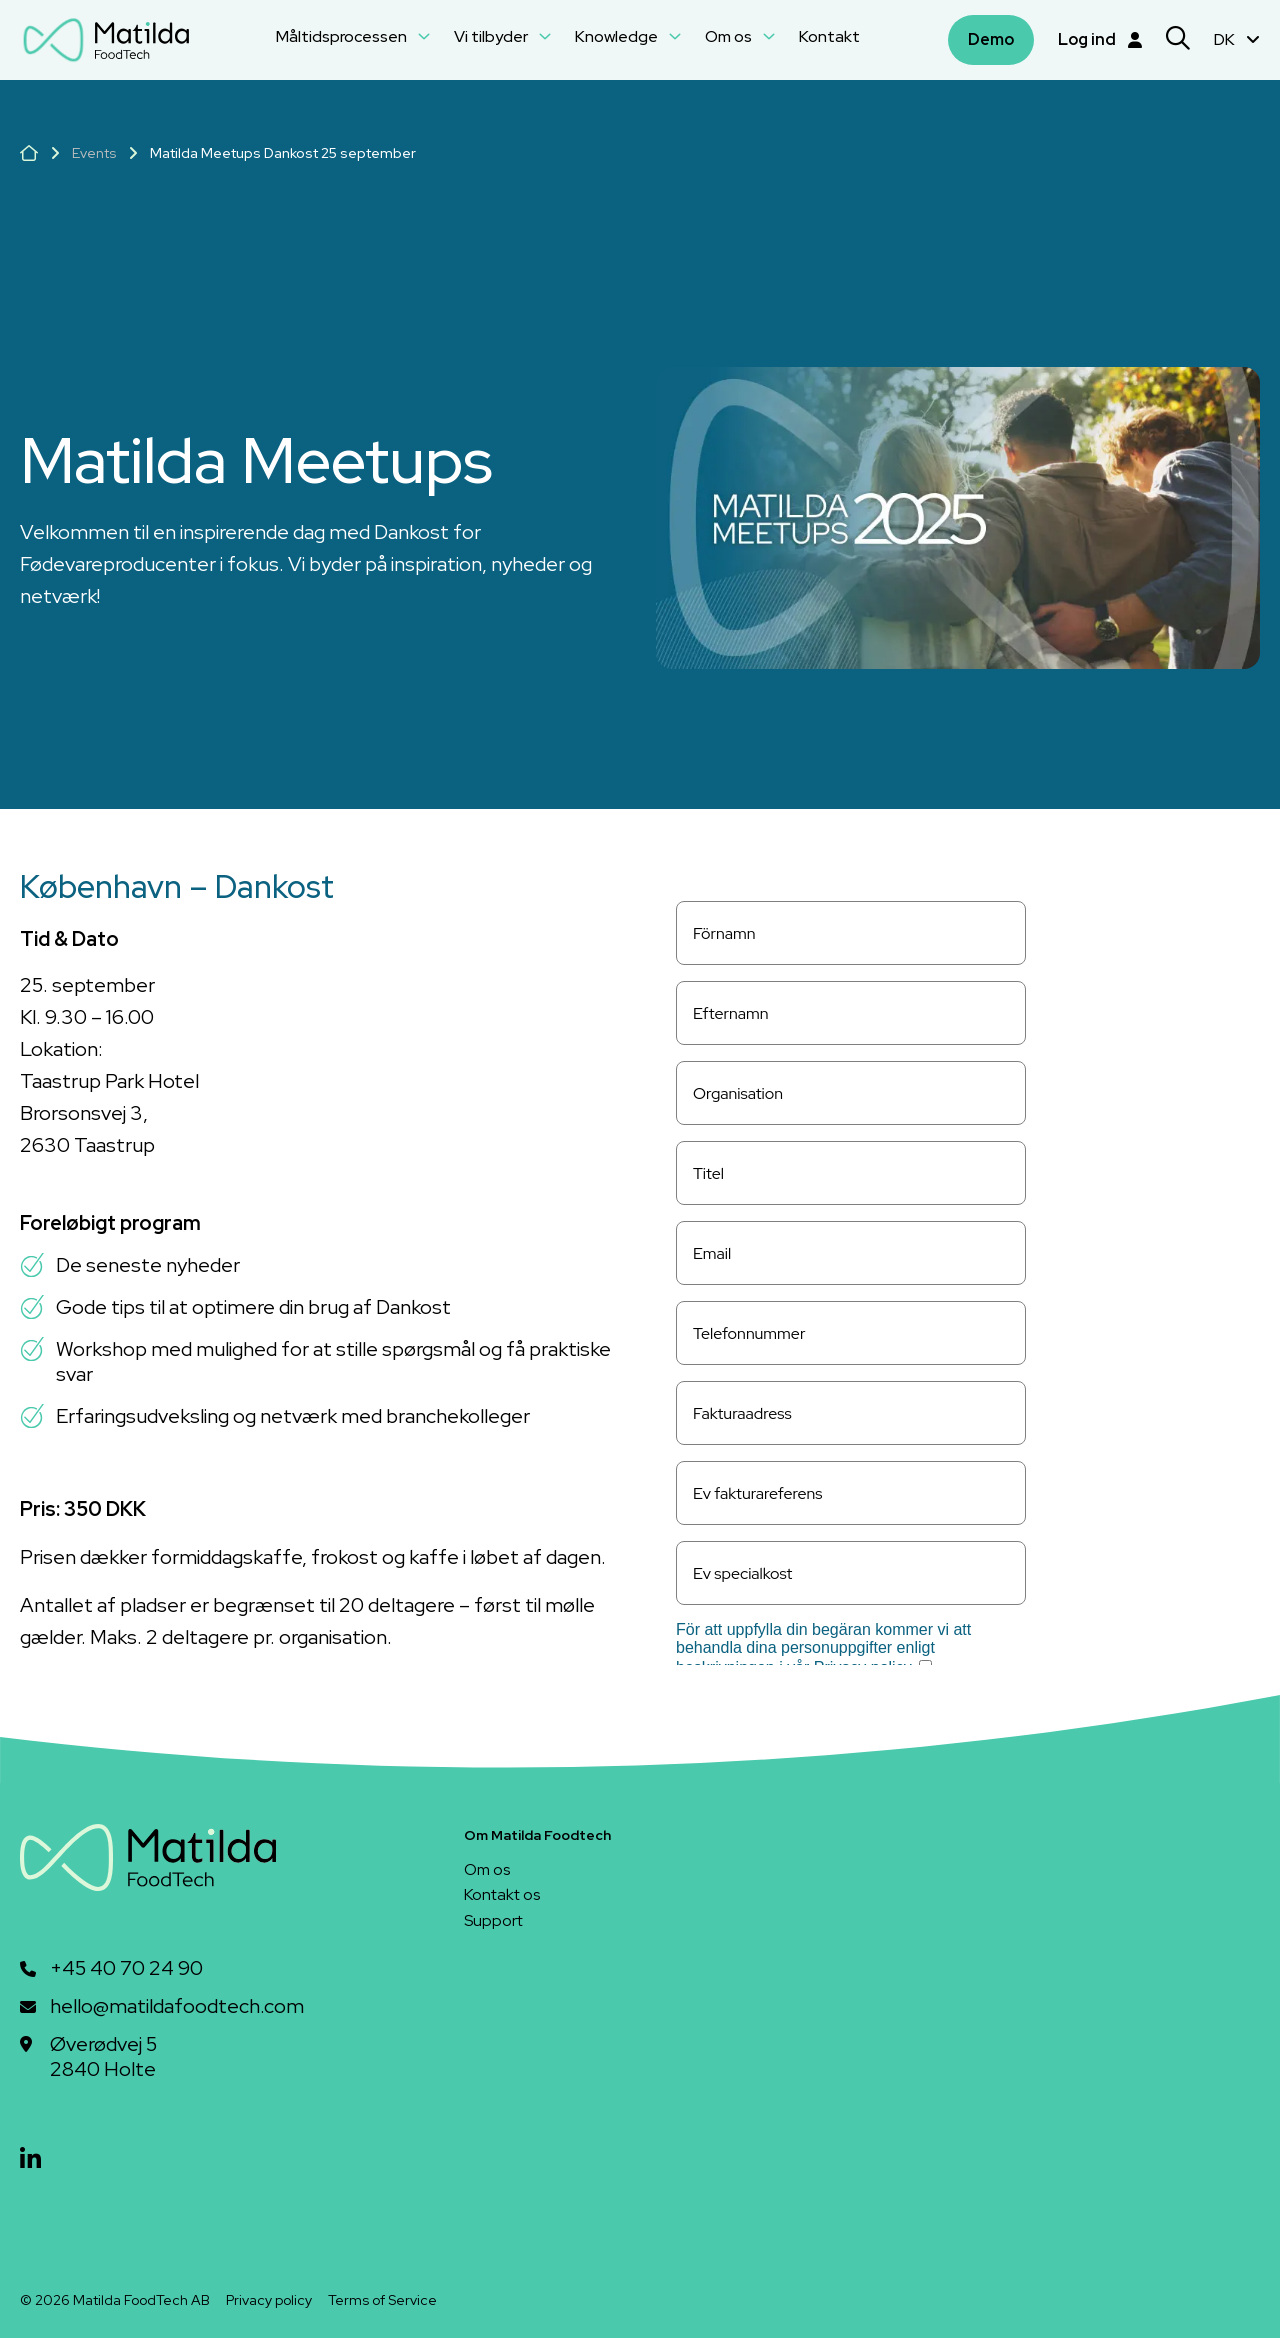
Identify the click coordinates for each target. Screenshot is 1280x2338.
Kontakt (829, 36)
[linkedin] (30, 2159)
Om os (740, 36)
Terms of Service (382, 2300)
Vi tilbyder (502, 36)
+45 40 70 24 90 (126, 1968)
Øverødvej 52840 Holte (103, 2057)
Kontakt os (502, 1894)
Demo (991, 39)
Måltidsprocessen (353, 36)
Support (493, 1920)
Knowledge (628, 36)
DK (1237, 39)
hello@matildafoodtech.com (177, 2006)
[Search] (1178, 40)
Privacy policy (269, 2300)
